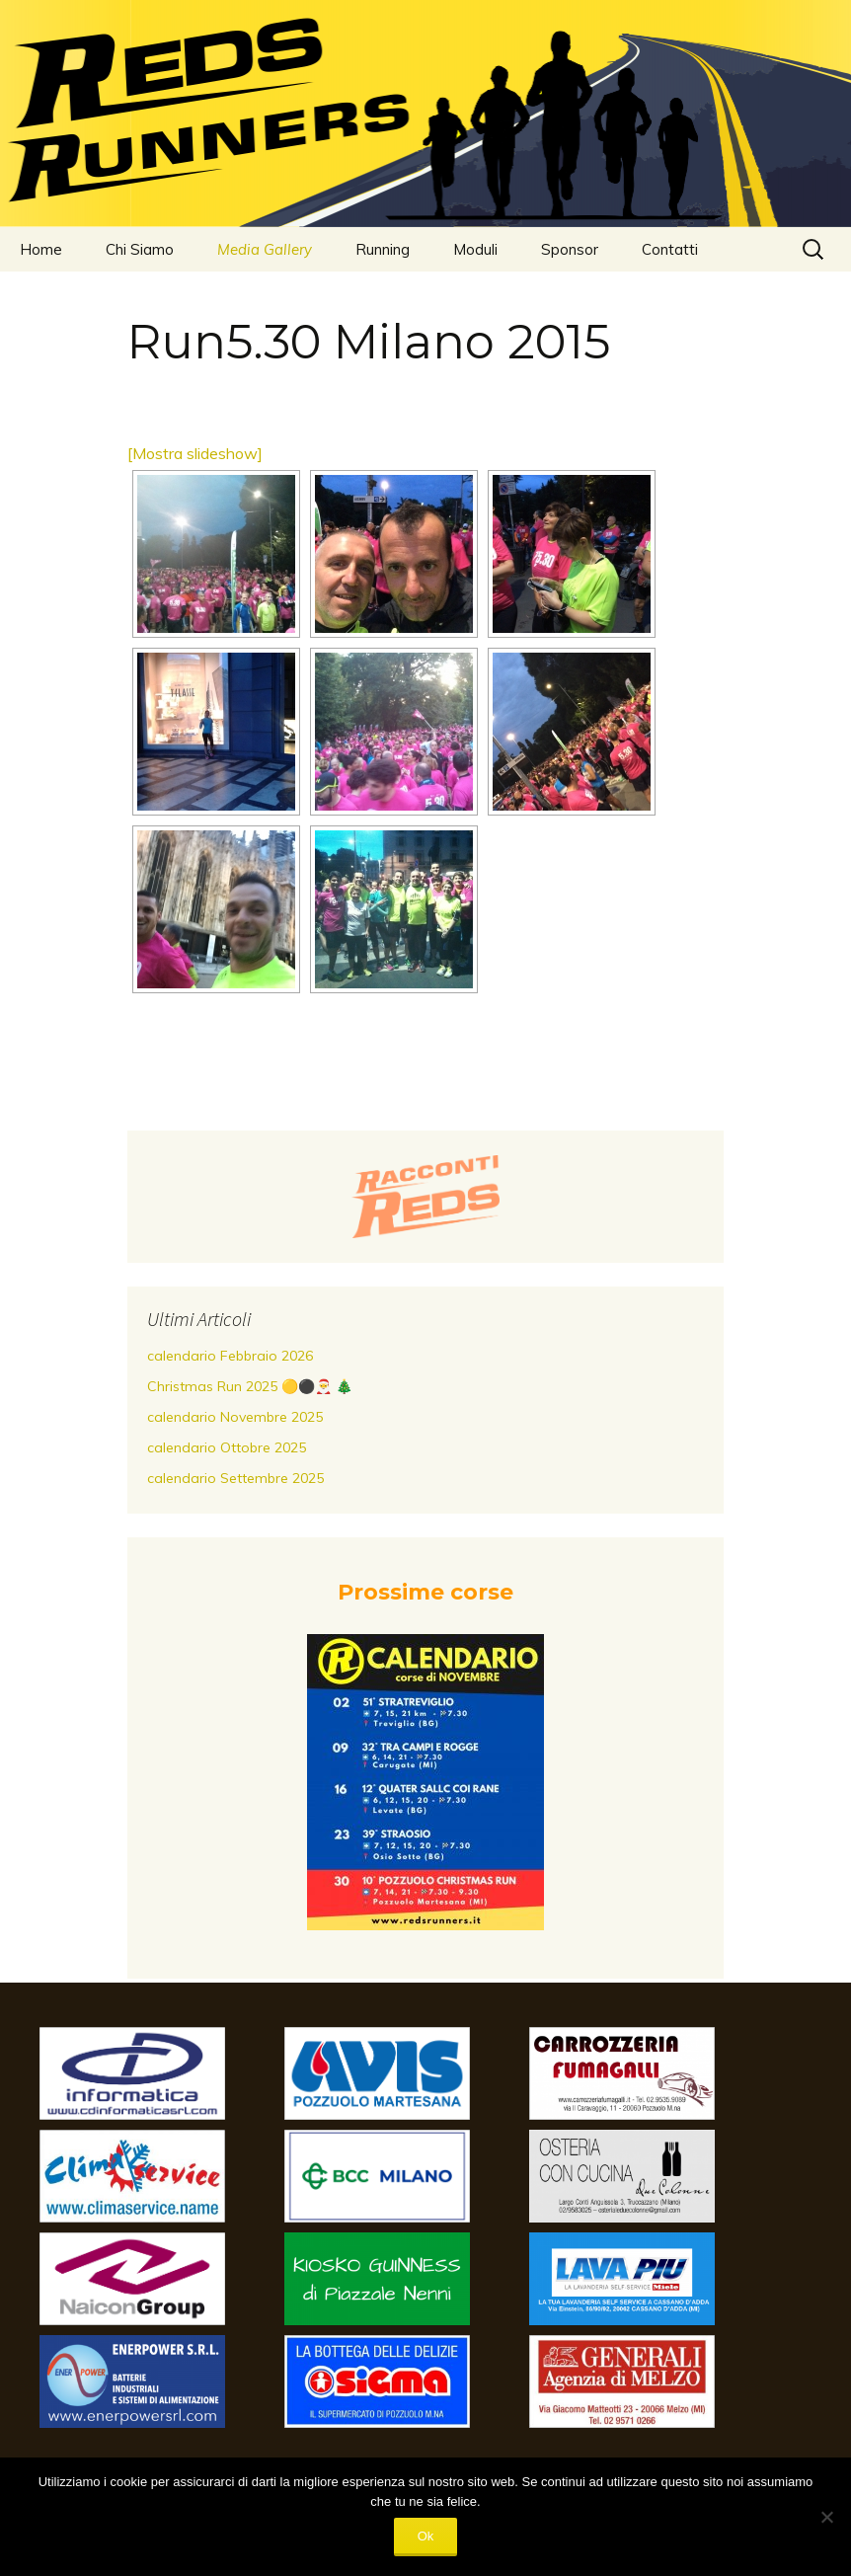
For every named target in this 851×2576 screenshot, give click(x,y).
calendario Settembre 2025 (235, 1478)
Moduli (475, 249)
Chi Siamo (140, 249)
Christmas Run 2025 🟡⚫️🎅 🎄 (249, 1386)
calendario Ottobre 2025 (226, 1447)
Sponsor (569, 249)
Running (382, 249)
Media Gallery (264, 249)
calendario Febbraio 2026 (230, 1356)
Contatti (670, 249)
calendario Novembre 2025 (235, 1417)
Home (41, 249)
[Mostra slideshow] (195, 453)
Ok (426, 2536)
